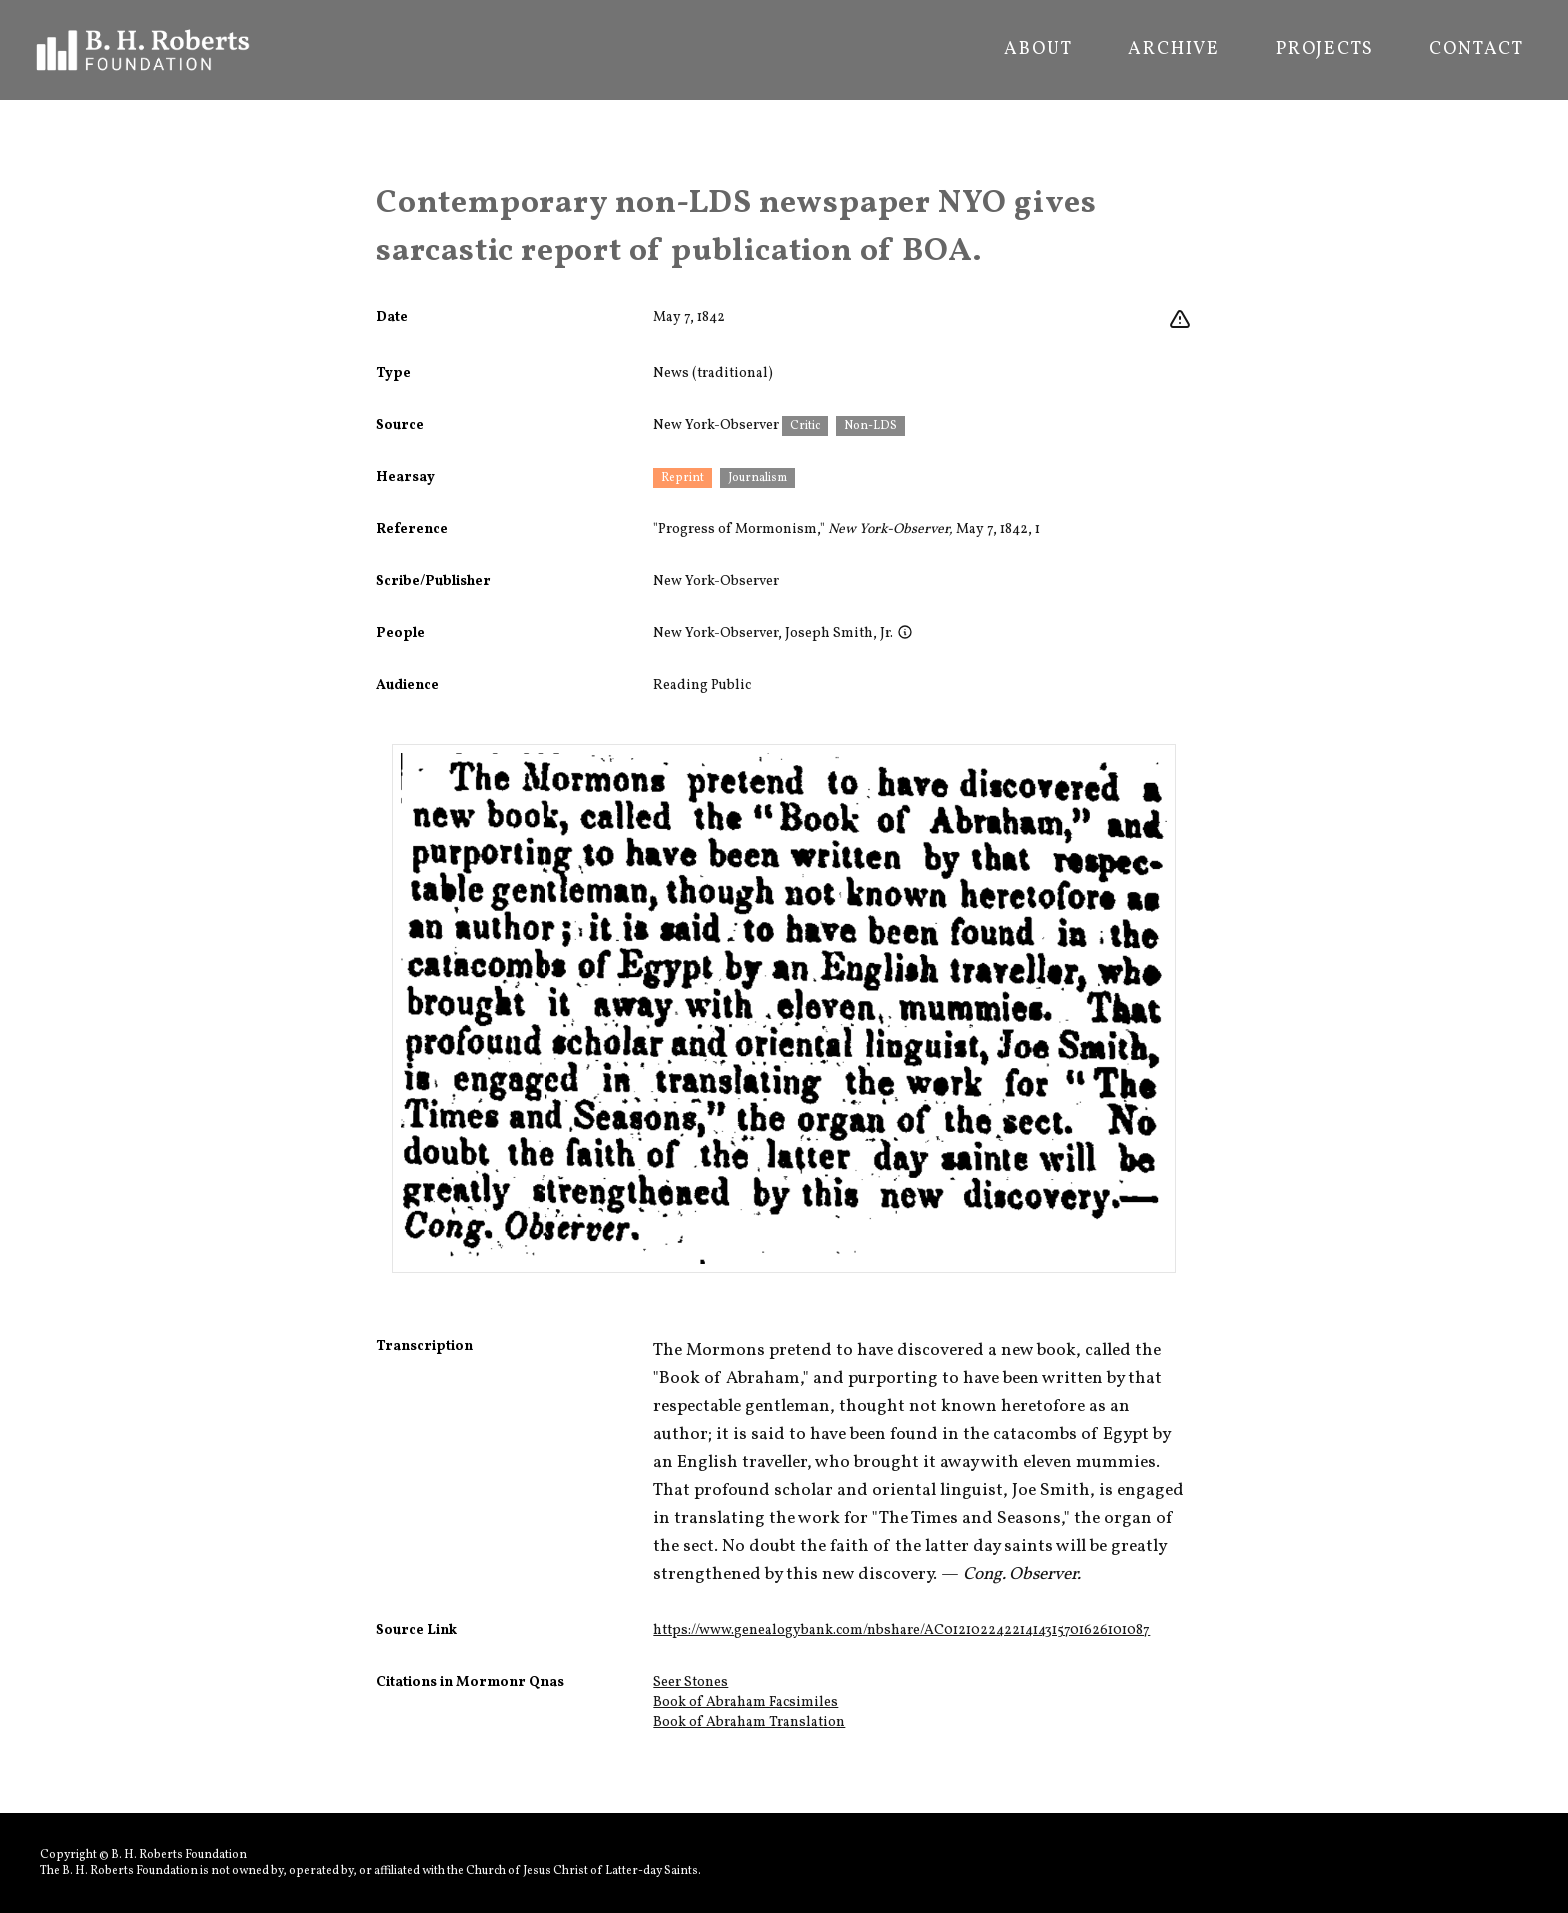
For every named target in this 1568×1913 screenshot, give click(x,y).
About (1038, 50)
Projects (1324, 50)
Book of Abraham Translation (749, 1722)
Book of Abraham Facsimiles (745, 1702)
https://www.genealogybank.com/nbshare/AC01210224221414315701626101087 (901, 1630)
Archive (1174, 50)
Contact (1476, 50)
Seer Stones (690, 1682)
